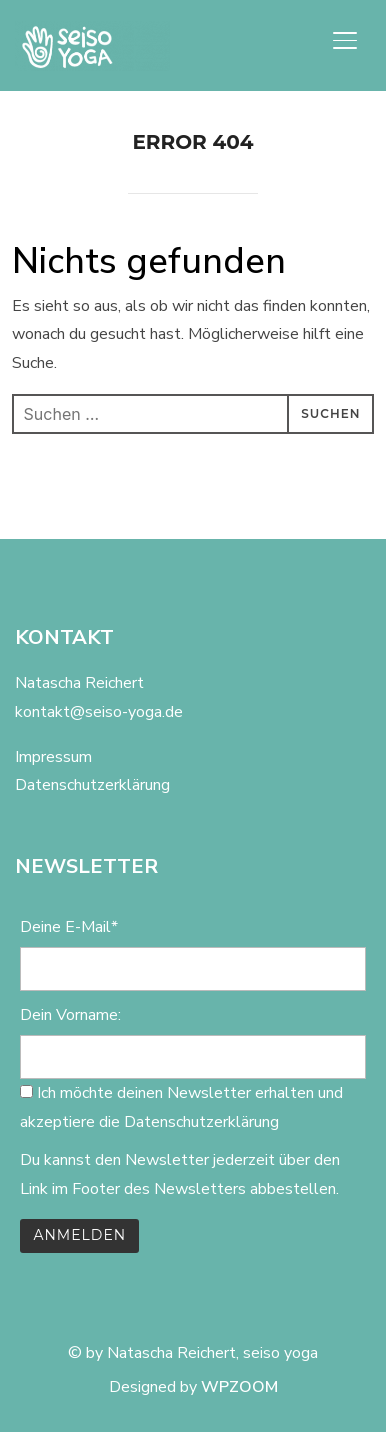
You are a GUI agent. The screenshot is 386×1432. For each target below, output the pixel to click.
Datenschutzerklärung (92, 785)
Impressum (53, 757)
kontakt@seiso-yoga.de (99, 712)
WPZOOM (239, 1387)
